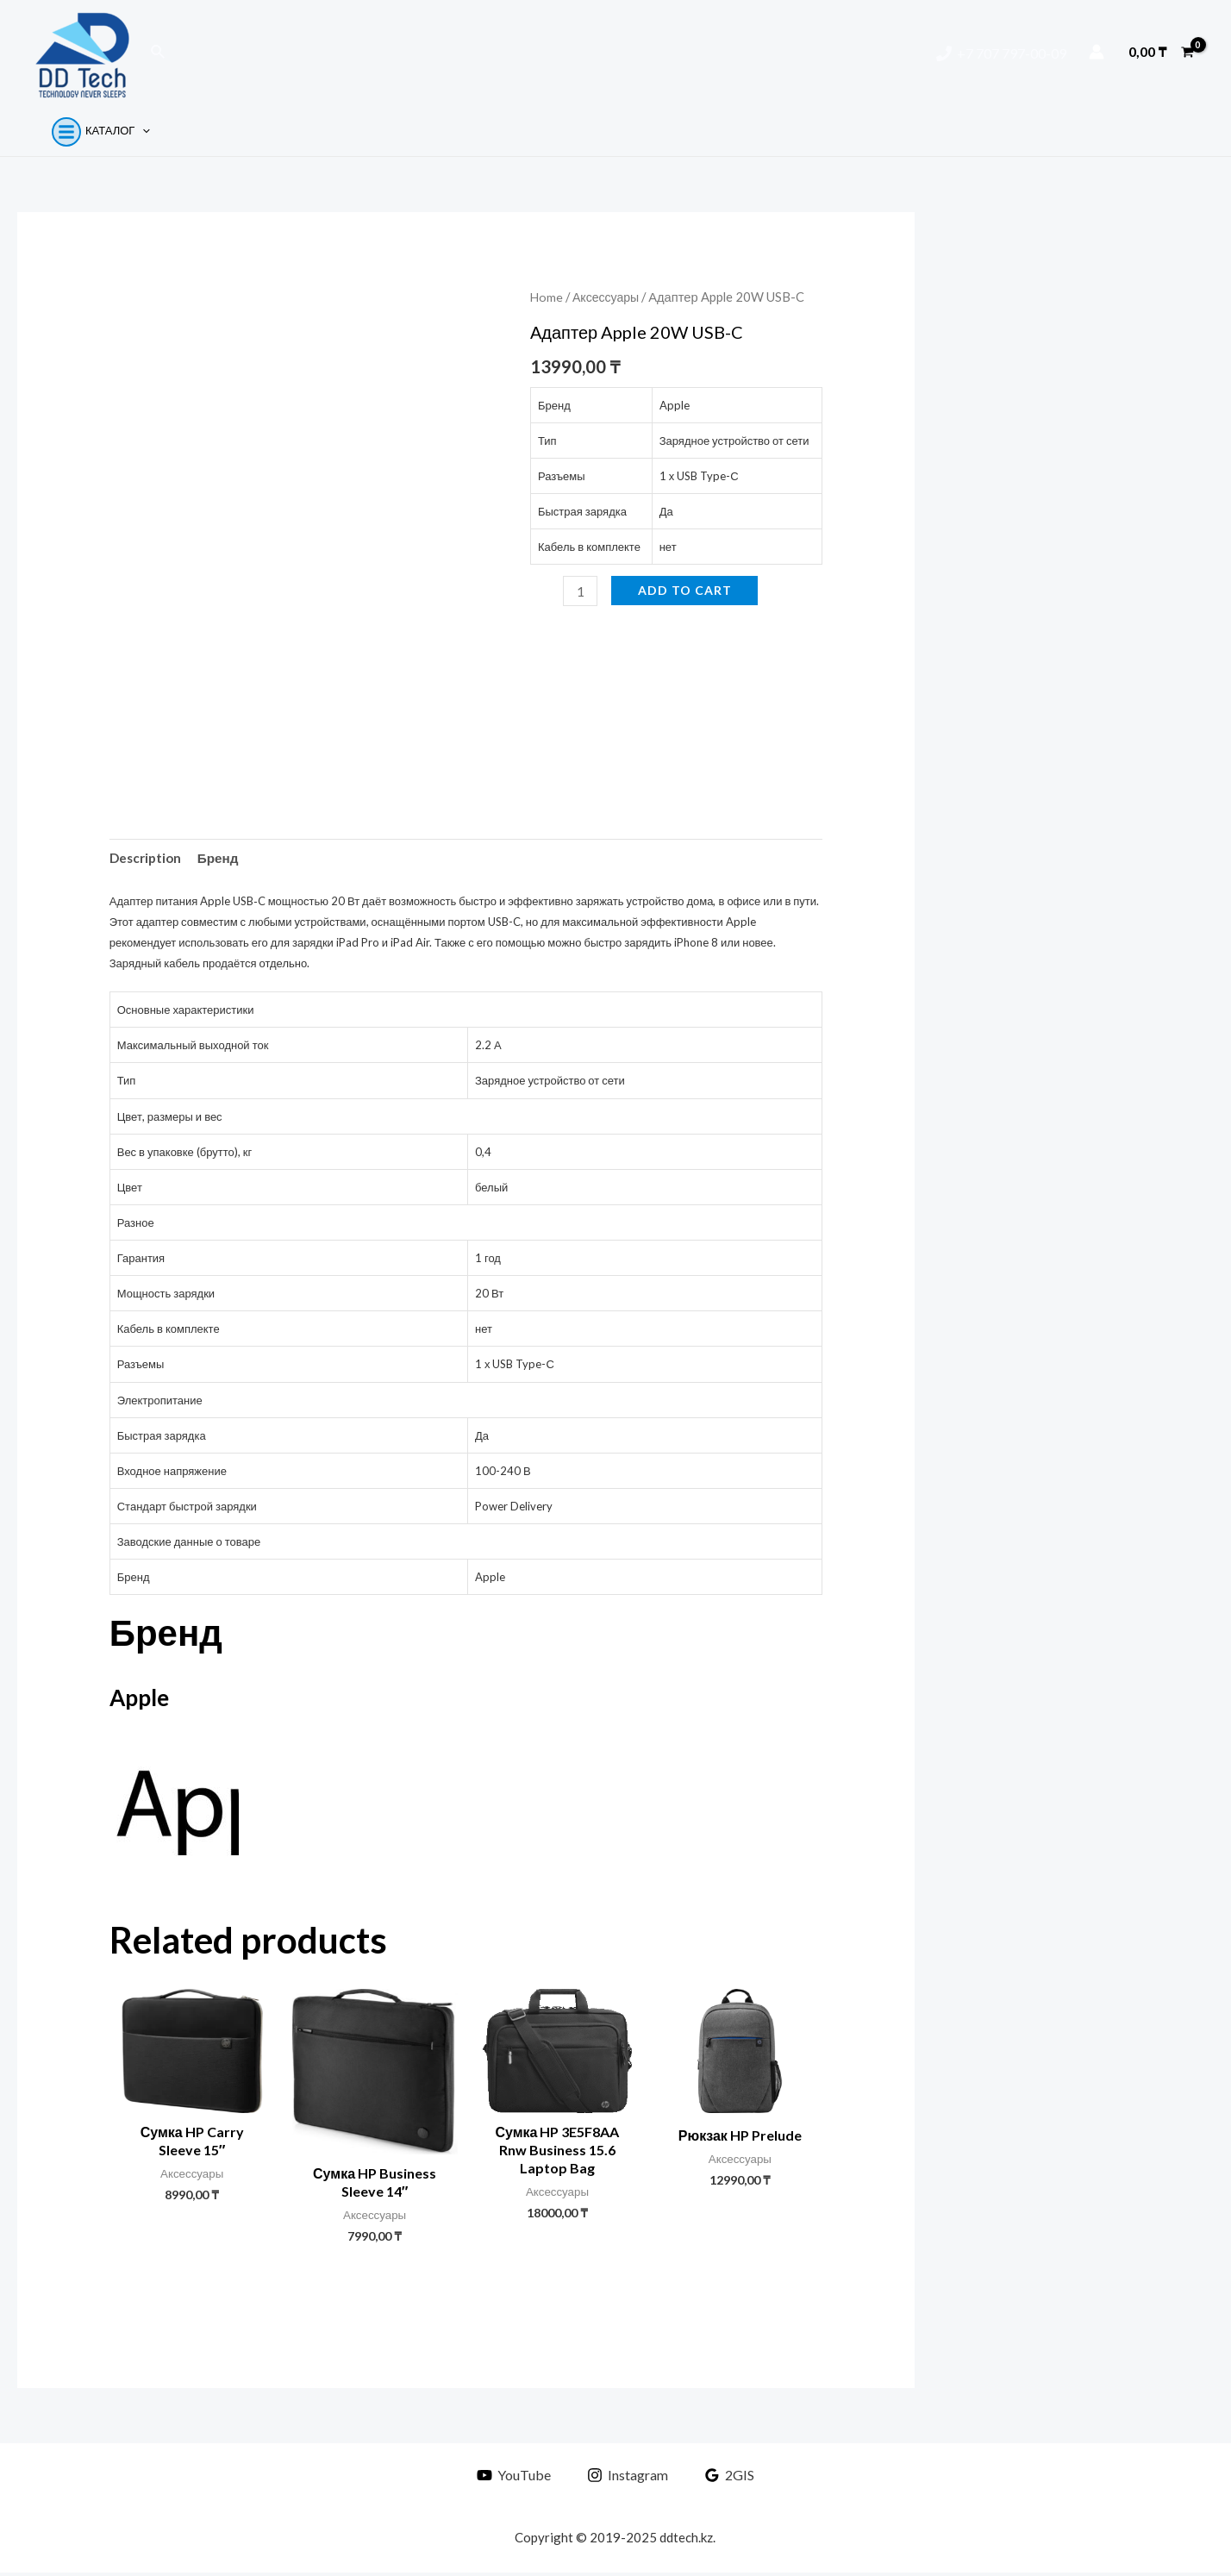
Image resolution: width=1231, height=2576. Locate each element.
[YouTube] (517, 2478)
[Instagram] (628, 2478)
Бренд (223, 858)
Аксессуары (608, 296)
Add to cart (686, 590)
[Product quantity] (581, 591)
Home (547, 296)
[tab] (147, 858)
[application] (136, 130)
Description (147, 858)
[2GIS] (725, 2478)
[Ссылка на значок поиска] (158, 52)
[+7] (1001, 53)
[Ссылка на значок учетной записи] (1096, 51)
